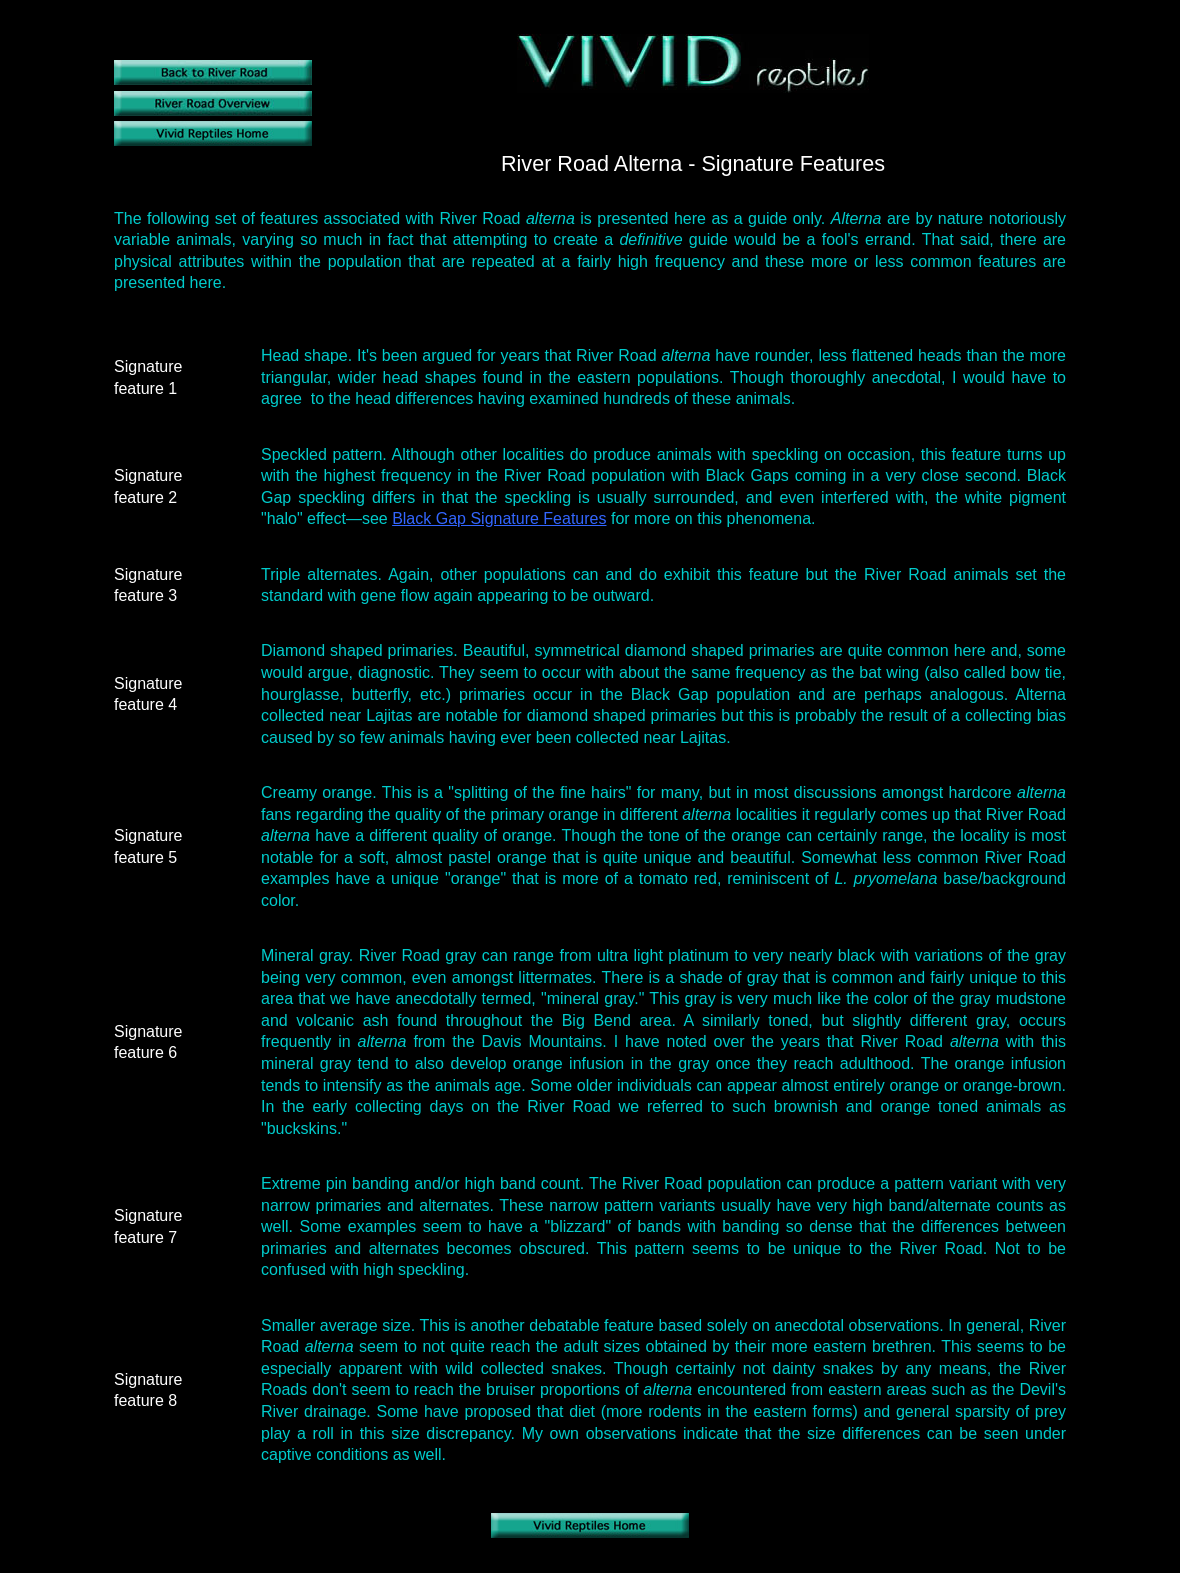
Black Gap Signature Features (499, 518)
